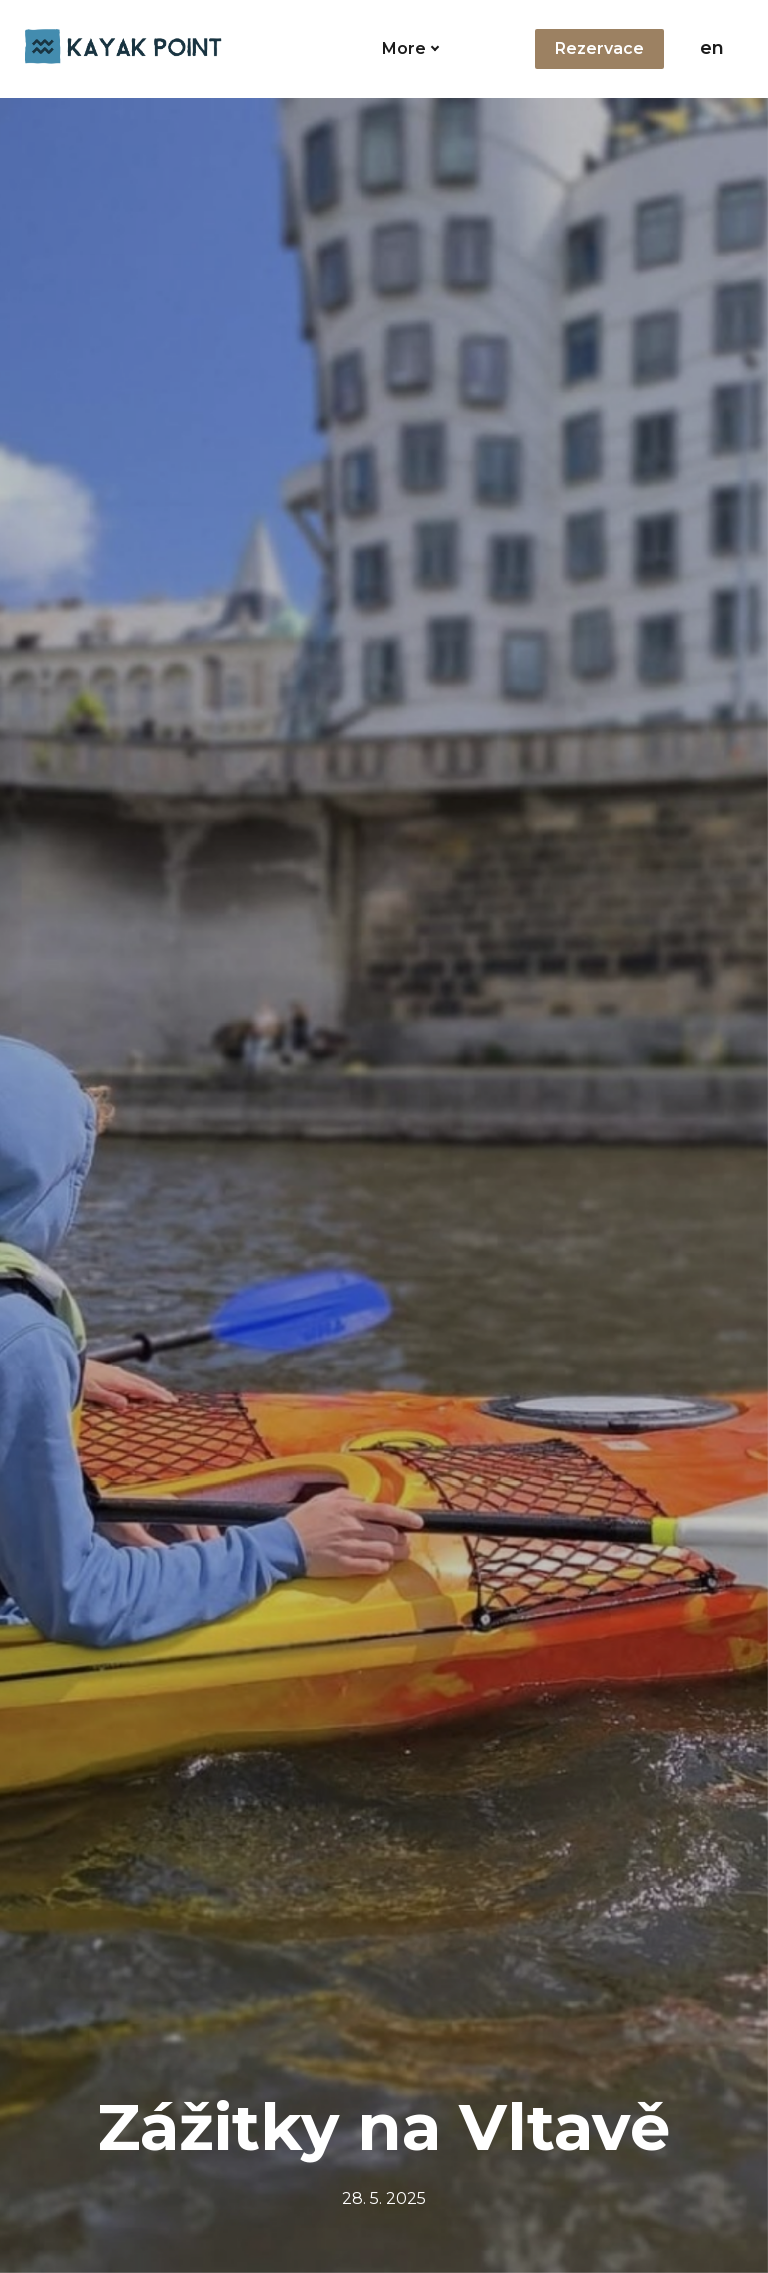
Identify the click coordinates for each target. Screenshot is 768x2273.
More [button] (427, 48)
